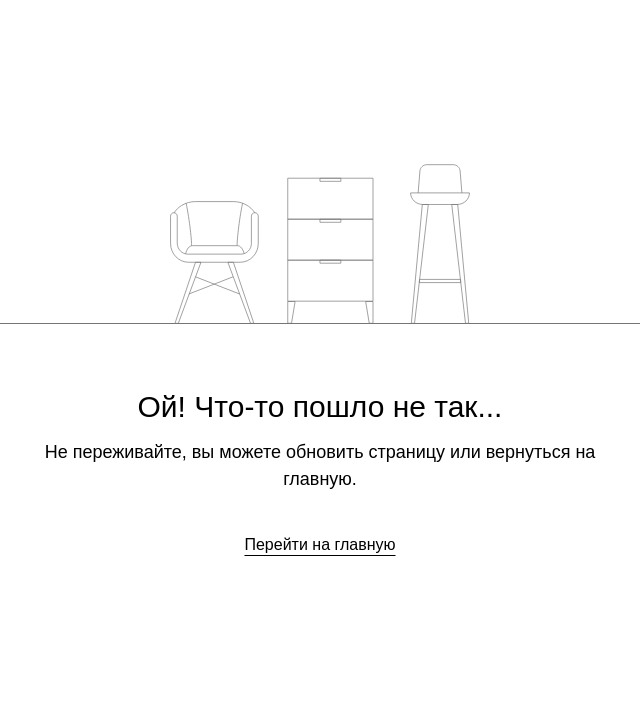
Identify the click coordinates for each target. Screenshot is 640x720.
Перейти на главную (319, 544)
